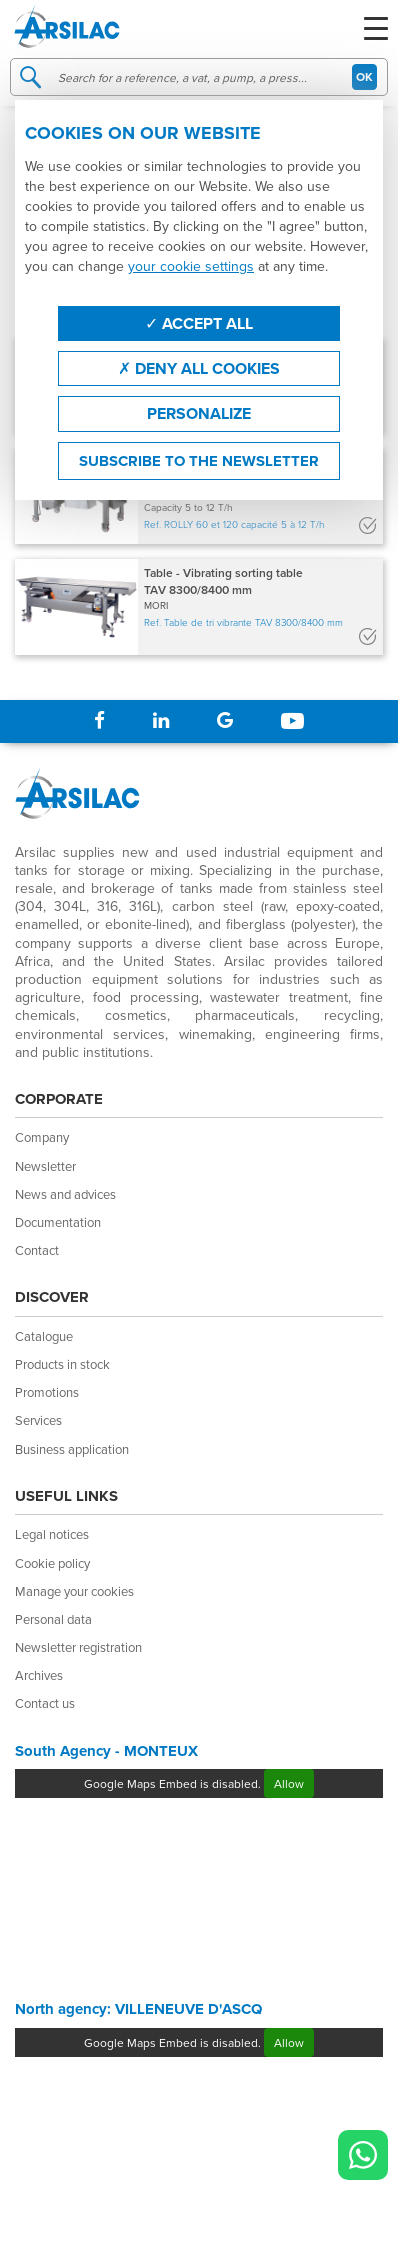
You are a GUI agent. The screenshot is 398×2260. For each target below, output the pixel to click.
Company (42, 1137)
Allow (289, 1783)
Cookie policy (52, 1563)
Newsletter (45, 1166)
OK (364, 76)
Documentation (58, 1222)
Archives (39, 1675)
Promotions (47, 1392)
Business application (72, 1449)
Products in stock (62, 1364)
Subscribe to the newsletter (199, 461)
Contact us (45, 1703)
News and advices (65, 1194)
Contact (37, 1250)
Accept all (199, 323)
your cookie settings (191, 266)
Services (38, 1420)
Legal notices (52, 1534)
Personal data (53, 1619)
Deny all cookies (199, 368)
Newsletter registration (78, 1647)
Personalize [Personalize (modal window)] (199, 413)
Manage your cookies (74, 1591)
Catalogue (44, 1336)
